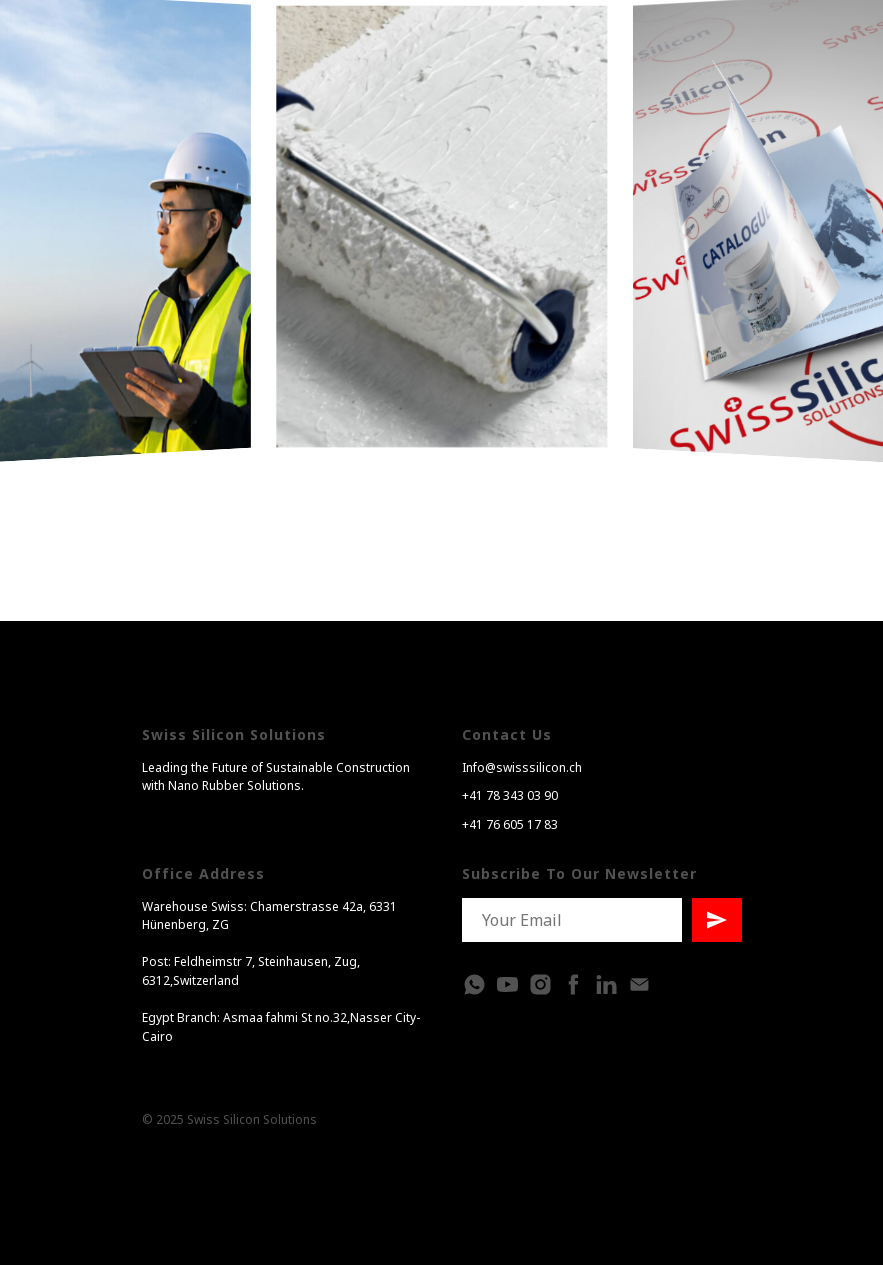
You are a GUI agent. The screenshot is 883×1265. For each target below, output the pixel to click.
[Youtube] (507, 984)
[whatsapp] (474, 984)
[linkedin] (606, 984)
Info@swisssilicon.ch (522, 767)
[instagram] (540, 984)
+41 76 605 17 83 (510, 824)
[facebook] (573, 984)
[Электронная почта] (639, 984)
